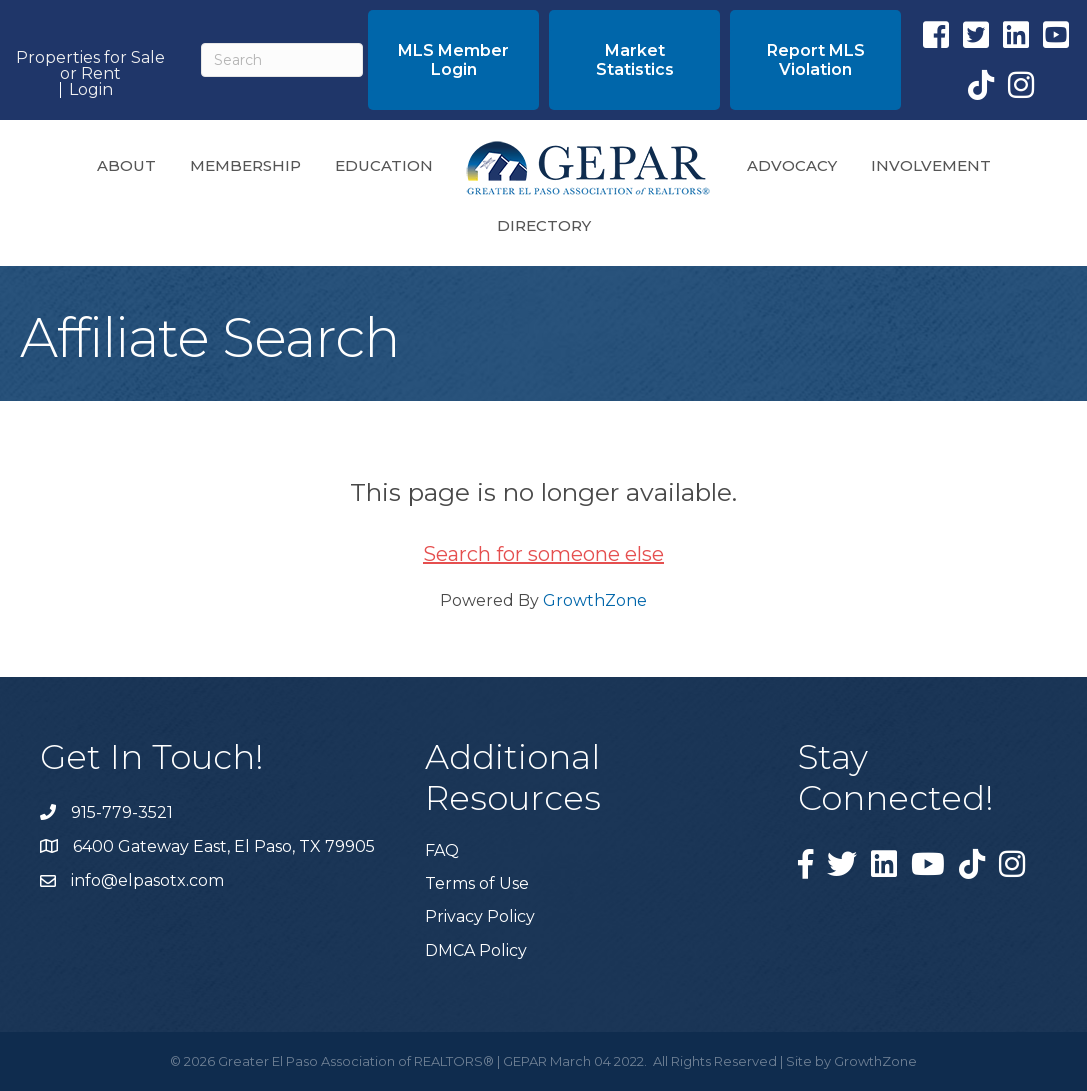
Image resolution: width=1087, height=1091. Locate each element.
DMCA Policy (476, 950)
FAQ (442, 850)
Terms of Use (477, 883)
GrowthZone (595, 600)
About (126, 165)
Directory (544, 225)
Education (384, 165)
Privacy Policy (480, 916)
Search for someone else (543, 554)
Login (91, 90)
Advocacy (792, 165)
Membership (245, 165)
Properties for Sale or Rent (90, 66)
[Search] (282, 60)
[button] (453, 60)
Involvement (931, 165)
